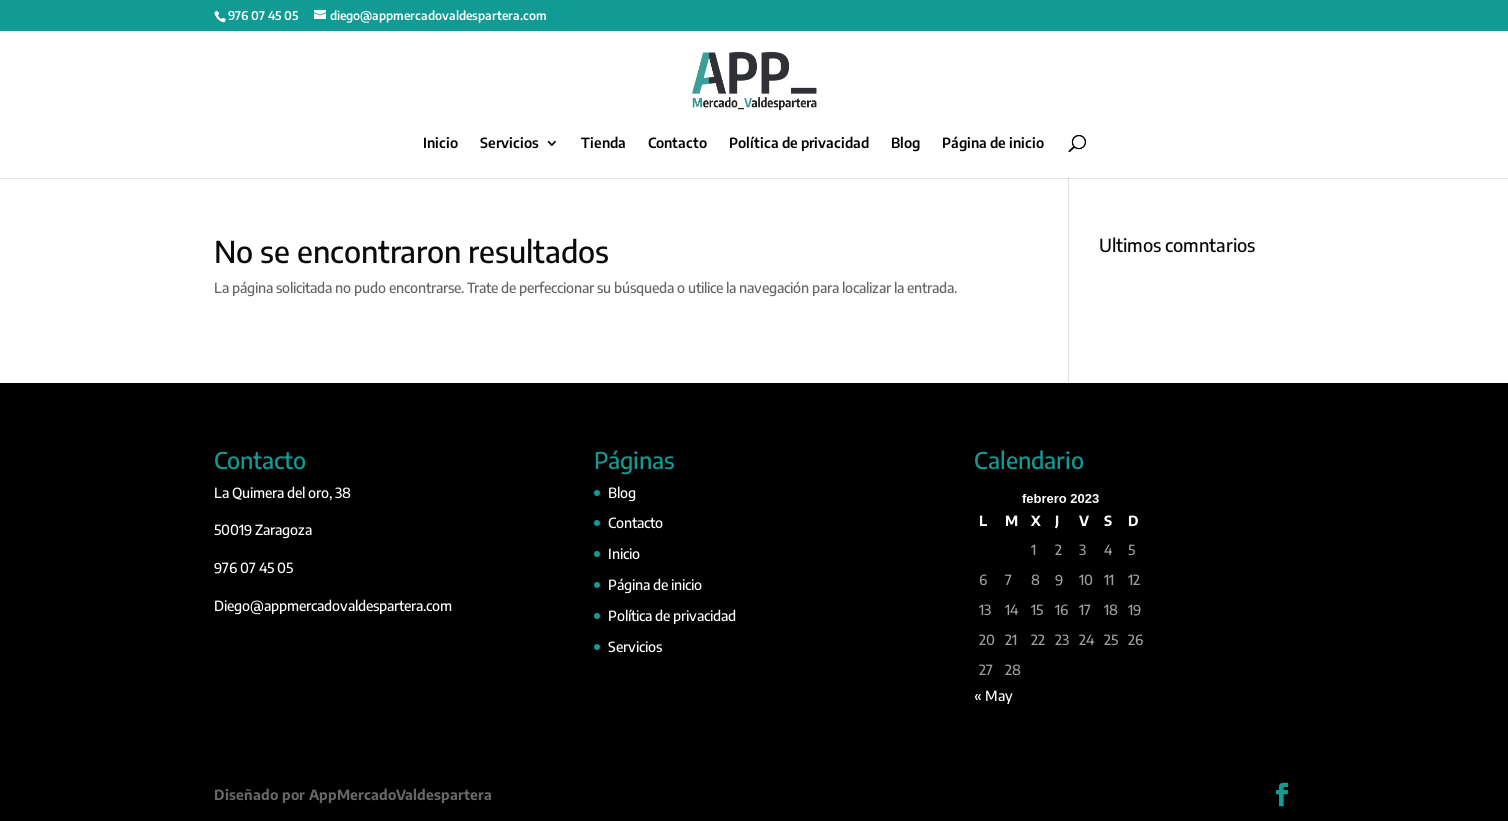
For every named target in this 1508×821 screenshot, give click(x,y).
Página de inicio (993, 143)
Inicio (440, 143)
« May (993, 695)
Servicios (509, 143)
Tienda (603, 143)
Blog (905, 143)
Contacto (677, 143)
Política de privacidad (799, 143)
